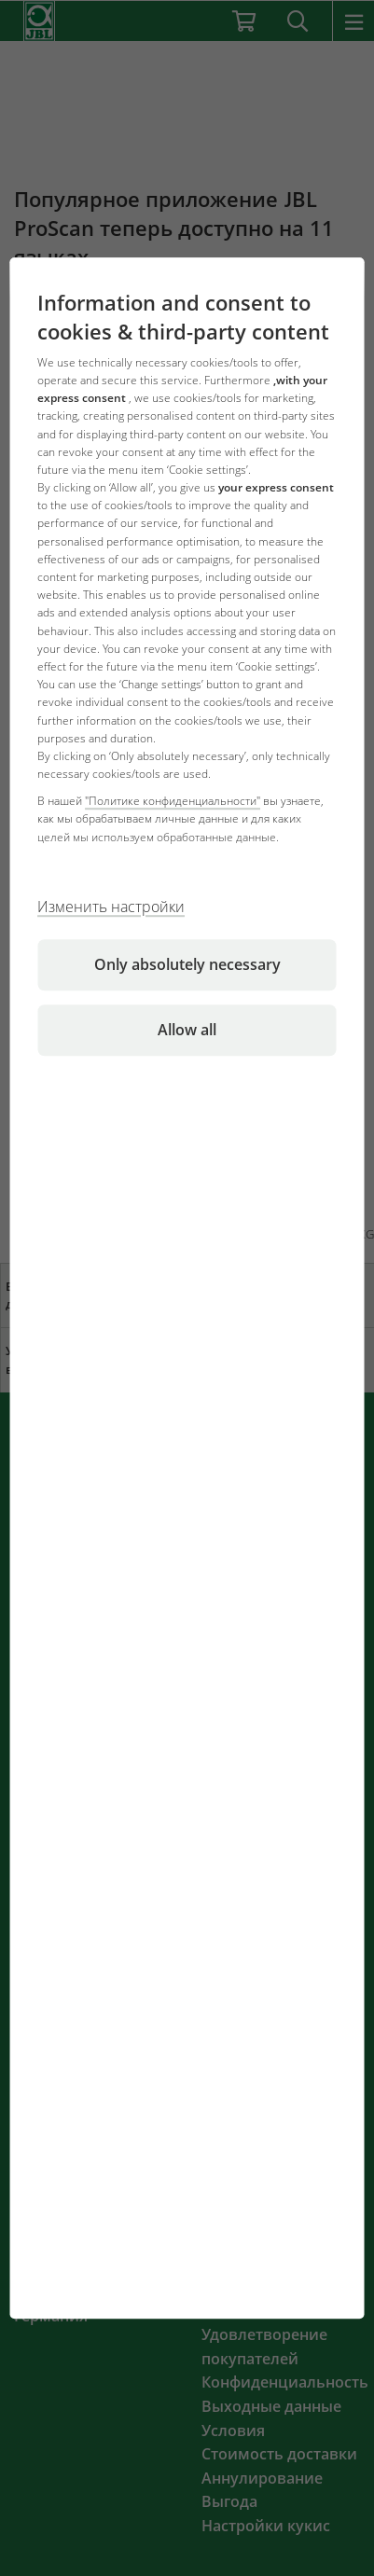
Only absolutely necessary (187, 964)
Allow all (187, 1029)
